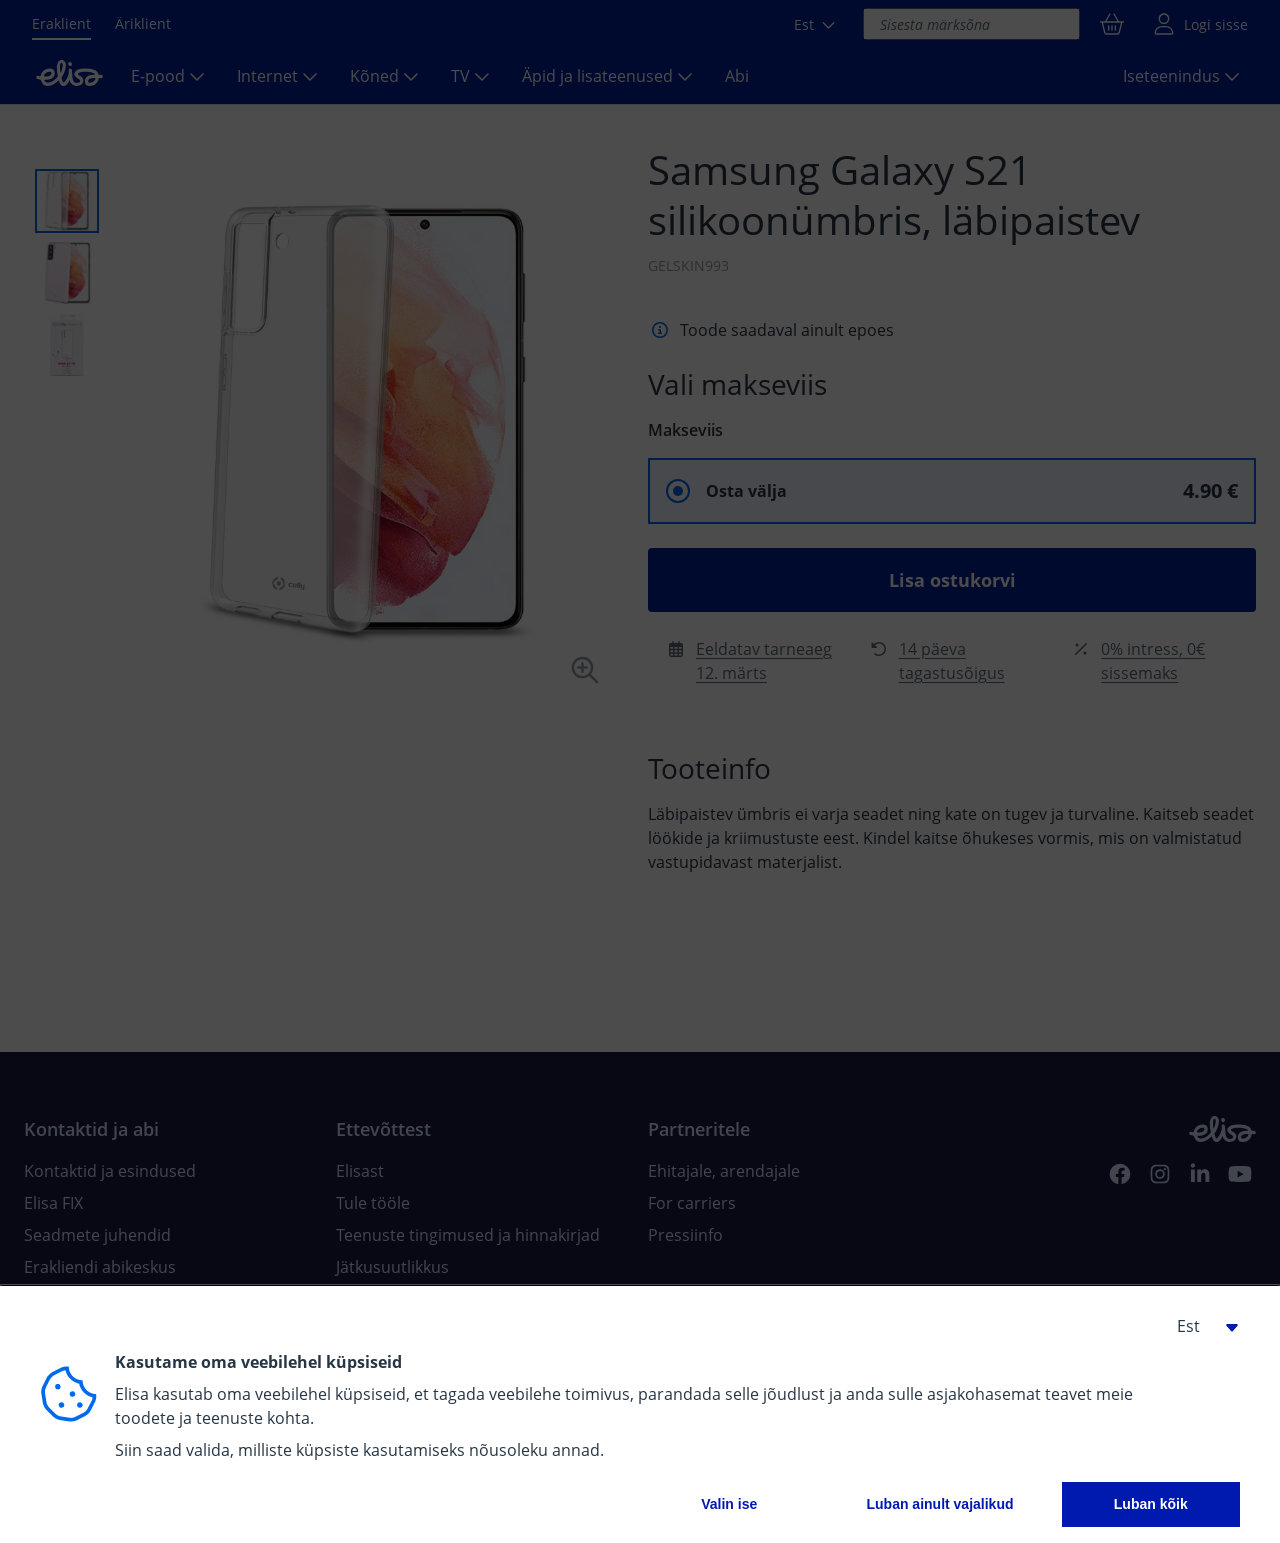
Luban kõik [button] (1151, 1504)
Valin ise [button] (729, 1504)
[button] (1200, 1326)
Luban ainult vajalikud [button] (939, 1504)
